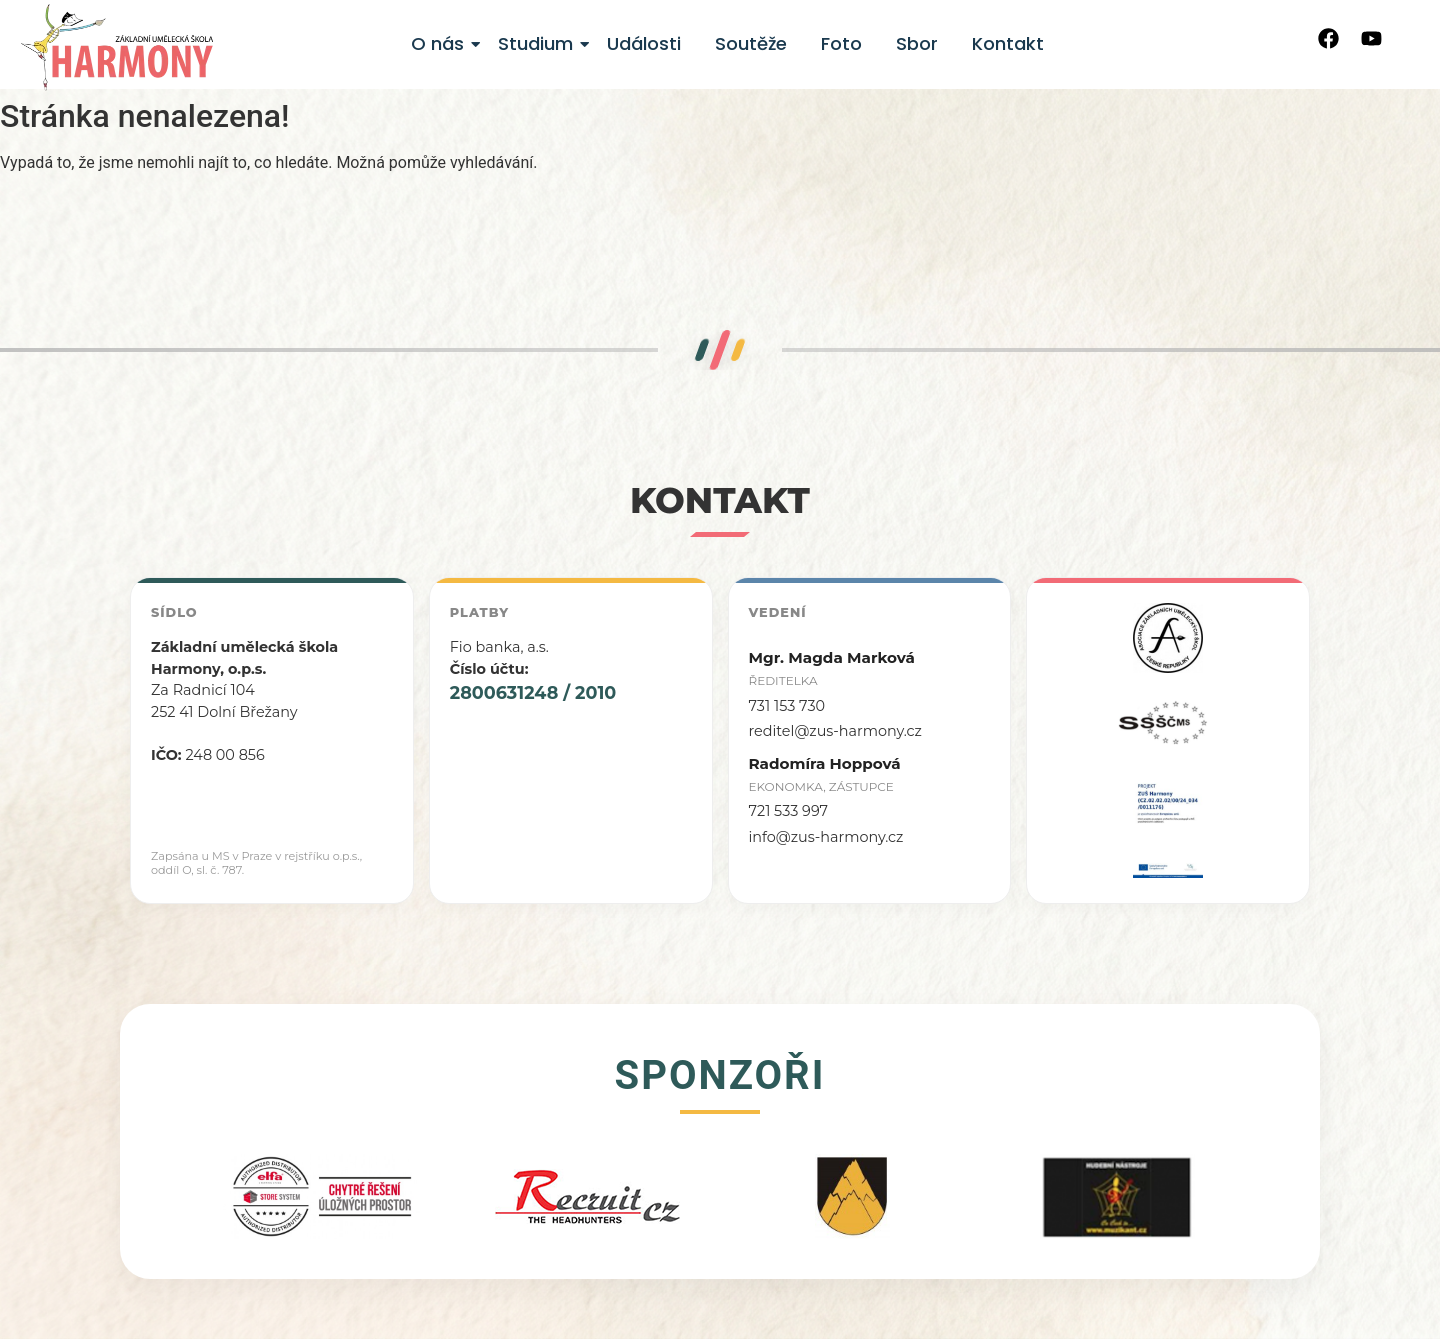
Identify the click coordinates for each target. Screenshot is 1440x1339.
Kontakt (1008, 43)
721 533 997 (789, 811)
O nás (441, 43)
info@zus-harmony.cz (826, 837)
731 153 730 (787, 706)
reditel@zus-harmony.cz (835, 731)
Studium (539, 43)
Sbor (917, 43)
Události (644, 43)
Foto (841, 43)
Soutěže (751, 43)
